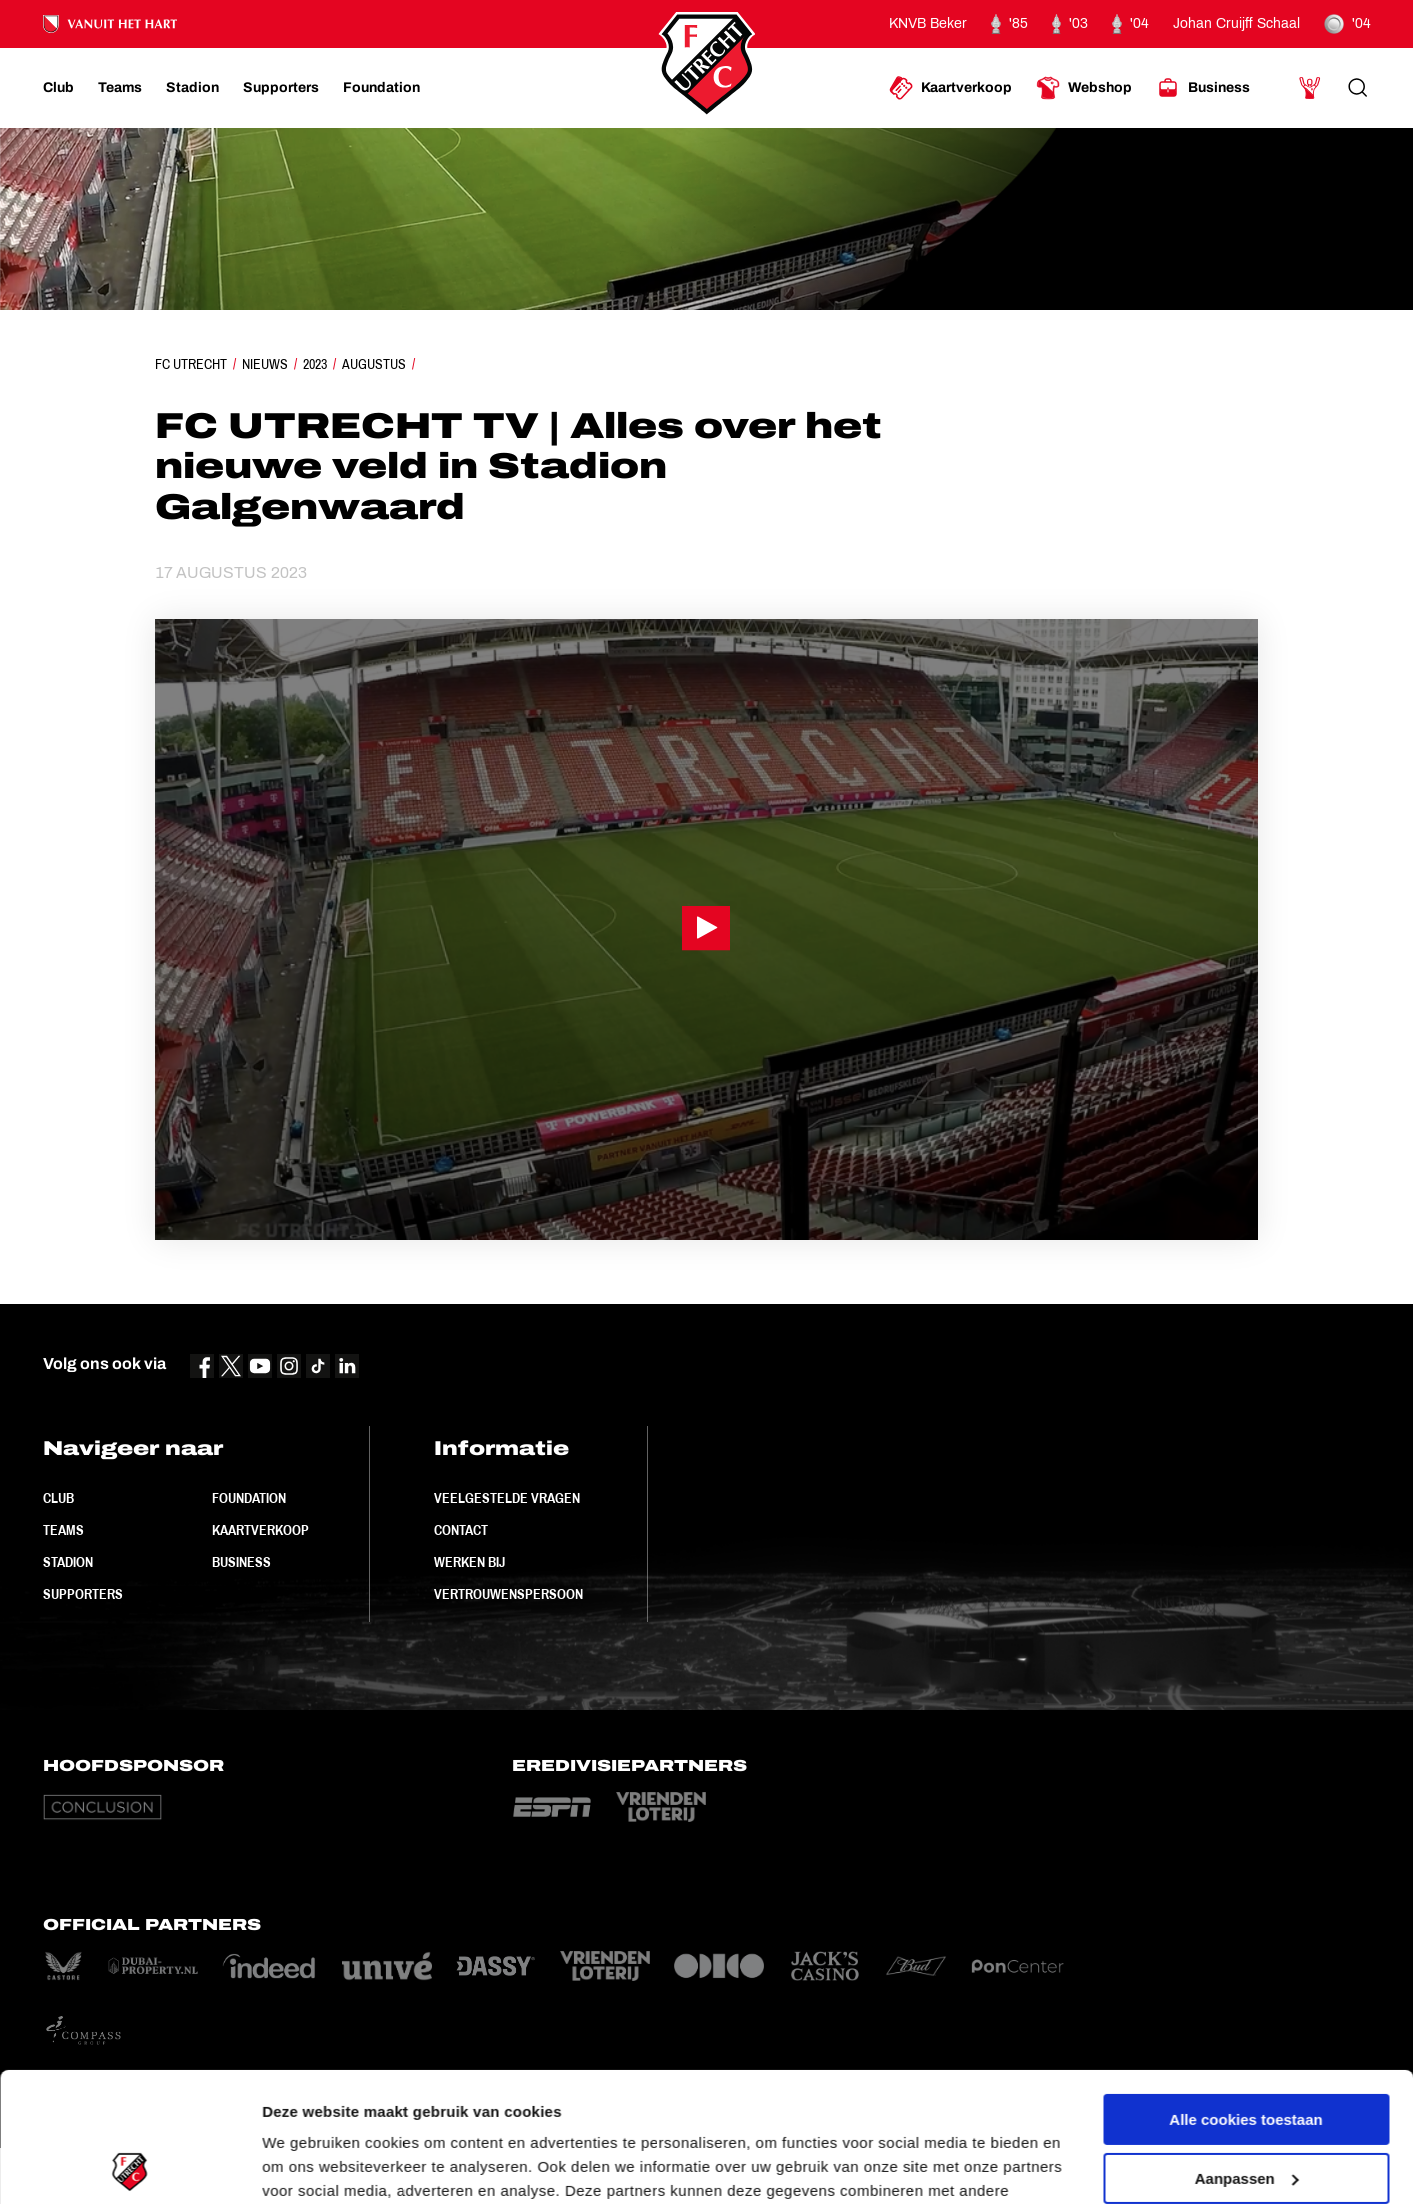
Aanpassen (1247, 2048)
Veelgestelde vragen (507, 1498)
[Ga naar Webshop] (1084, 88)
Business (241, 1562)
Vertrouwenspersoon (508, 1594)
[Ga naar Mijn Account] (1310, 88)
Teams (63, 1530)
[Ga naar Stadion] (192, 88)
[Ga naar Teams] (120, 88)
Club (58, 1498)
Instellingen (304, 2164)
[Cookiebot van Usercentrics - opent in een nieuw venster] (129, 2165)
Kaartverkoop (260, 1530)
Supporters (83, 1594)
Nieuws (265, 364)
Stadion (68, 1562)
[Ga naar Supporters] (281, 88)
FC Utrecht (191, 364)
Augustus (374, 364)
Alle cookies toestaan (1245, 1990)
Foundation (249, 1498)
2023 (315, 364)
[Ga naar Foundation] (381, 88)
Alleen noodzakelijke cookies (1246, 2107)
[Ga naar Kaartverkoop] (950, 88)
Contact (461, 1530)
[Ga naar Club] (58, 88)
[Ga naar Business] (1203, 88)
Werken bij (469, 1562)
